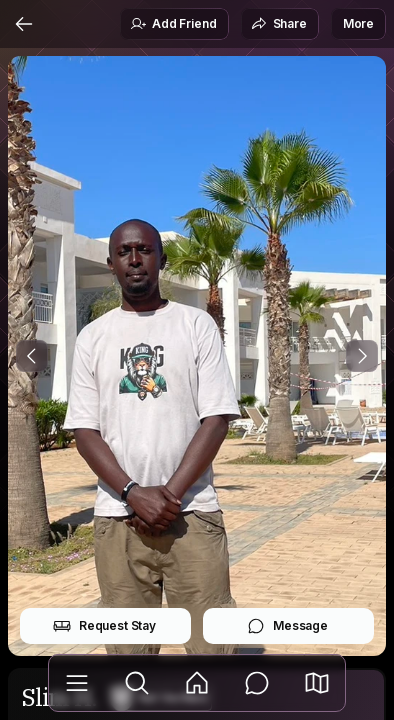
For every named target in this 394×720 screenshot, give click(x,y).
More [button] (358, 23)
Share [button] (279, 24)
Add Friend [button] (173, 24)
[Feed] (197, 683)
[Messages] (257, 683)
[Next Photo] (362, 356)
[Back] (24, 24)
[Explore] (137, 683)
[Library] (77, 683)
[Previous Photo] (32, 356)
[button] (317, 683)
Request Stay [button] (104, 626)
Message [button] (287, 626)
